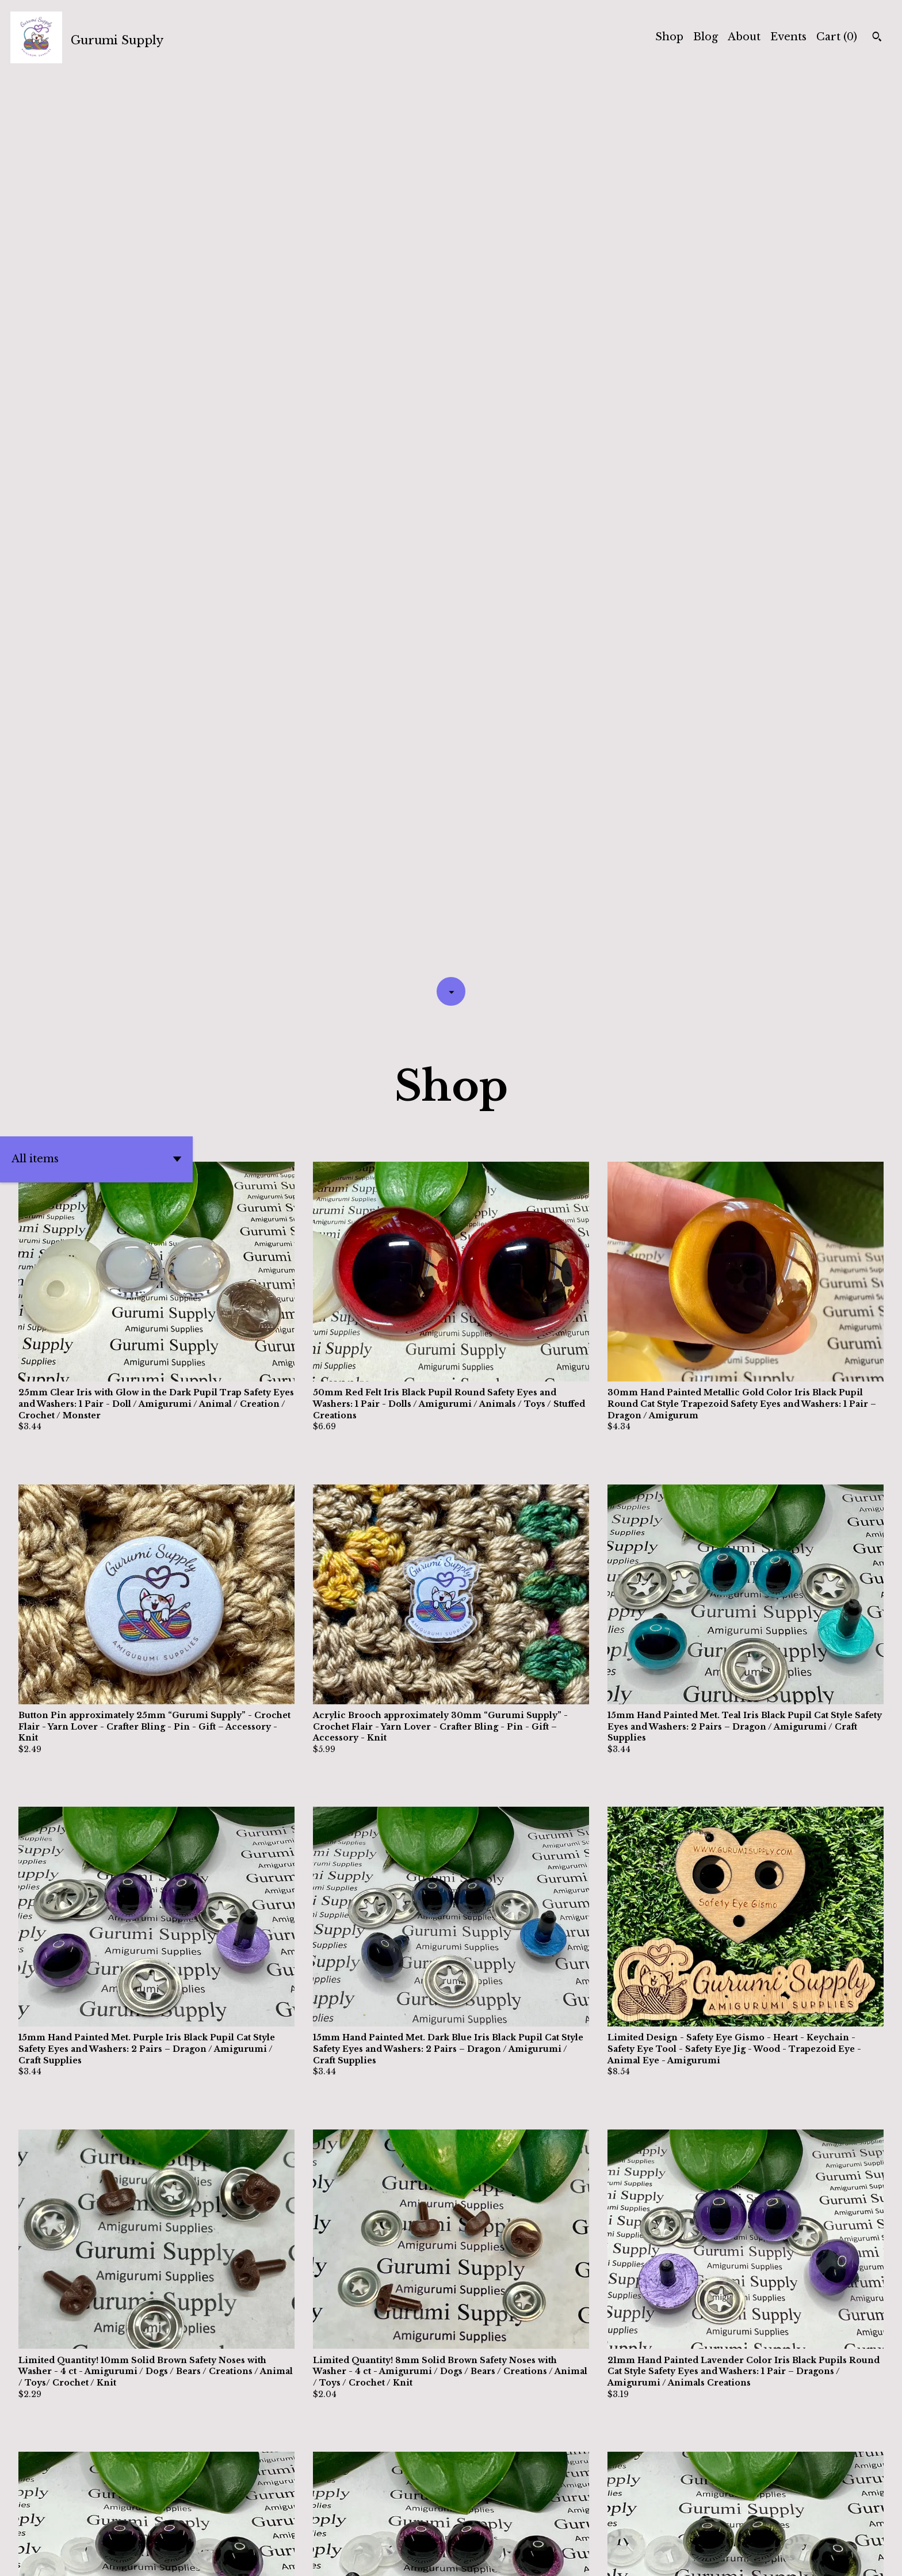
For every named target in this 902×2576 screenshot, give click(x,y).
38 (515, 2527)
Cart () (836, 36)
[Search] (877, 38)
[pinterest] (877, 2557)
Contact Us (644, 2557)
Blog (705, 36)
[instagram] (857, 2557)
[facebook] (837, 2557)
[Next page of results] (532, 2527)
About (744, 36)
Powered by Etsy (180, 2557)
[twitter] (816, 2557)
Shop (669, 36)
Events (788, 36)
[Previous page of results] (372, 2527)
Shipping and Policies (736, 2557)
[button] (96, 261)
